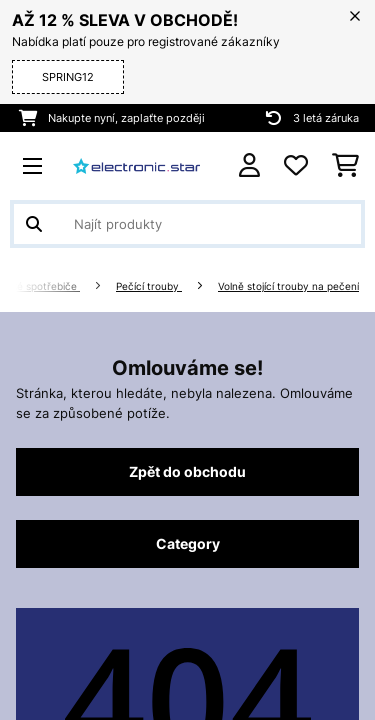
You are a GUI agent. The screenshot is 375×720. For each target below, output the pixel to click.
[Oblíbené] (296, 166)
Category (188, 544)
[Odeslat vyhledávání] (34, 224)
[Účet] (249, 165)
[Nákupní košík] (345, 166)
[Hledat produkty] (187, 224)
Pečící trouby (149, 286)
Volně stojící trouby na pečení (288, 286)
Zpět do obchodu (187, 472)
